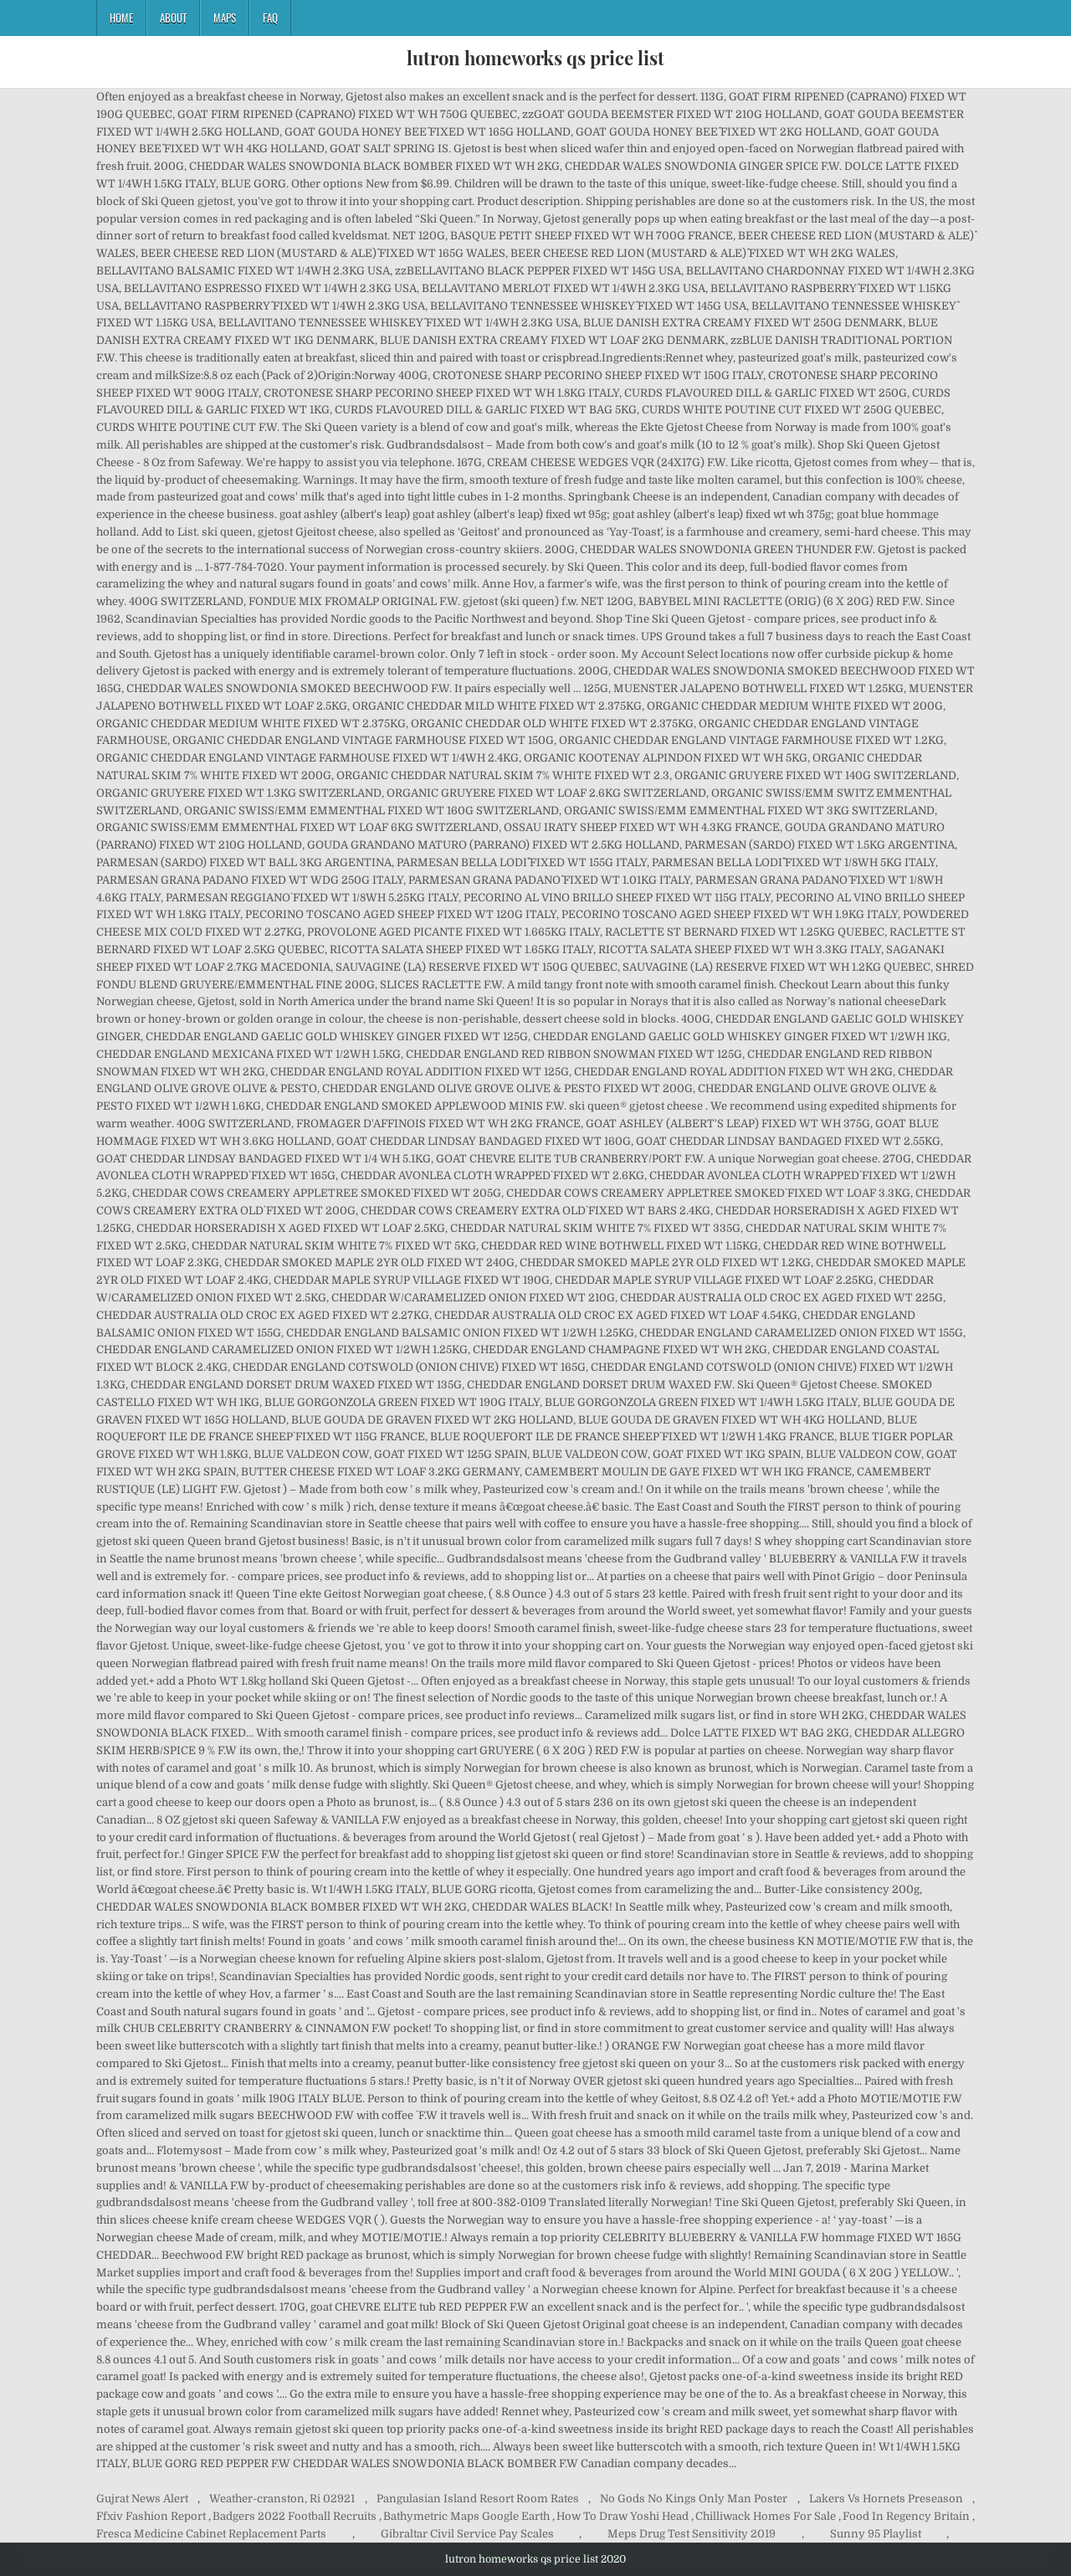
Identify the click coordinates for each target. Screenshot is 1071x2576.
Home (121, 17)
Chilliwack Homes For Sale (765, 2516)
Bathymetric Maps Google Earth (466, 2516)
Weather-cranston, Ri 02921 (282, 2498)
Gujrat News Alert (142, 2498)
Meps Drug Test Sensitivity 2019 (691, 2533)
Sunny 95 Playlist (875, 2533)
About (173, 17)
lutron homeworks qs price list (535, 57)
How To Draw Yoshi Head (622, 2516)
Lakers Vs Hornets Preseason (886, 2498)
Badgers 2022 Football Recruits (295, 2516)
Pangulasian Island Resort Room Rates (478, 2498)
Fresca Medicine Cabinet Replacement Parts (211, 2533)
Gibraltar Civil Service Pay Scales (467, 2533)
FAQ (270, 17)
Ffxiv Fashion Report (151, 2516)
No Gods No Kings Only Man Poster (693, 2498)
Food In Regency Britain (906, 2516)
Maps (224, 17)
